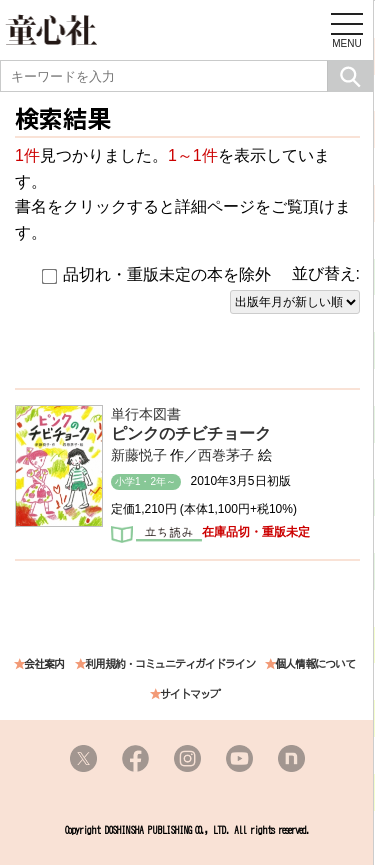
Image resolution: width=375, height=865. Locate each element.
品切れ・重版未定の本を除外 (156, 275)
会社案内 (44, 664)
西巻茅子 (226, 455)
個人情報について (315, 664)
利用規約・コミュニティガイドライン (170, 664)
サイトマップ (190, 694)
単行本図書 (146, 414)
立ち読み (156, 536)
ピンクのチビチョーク (191, 433)
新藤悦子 (139, 455)
